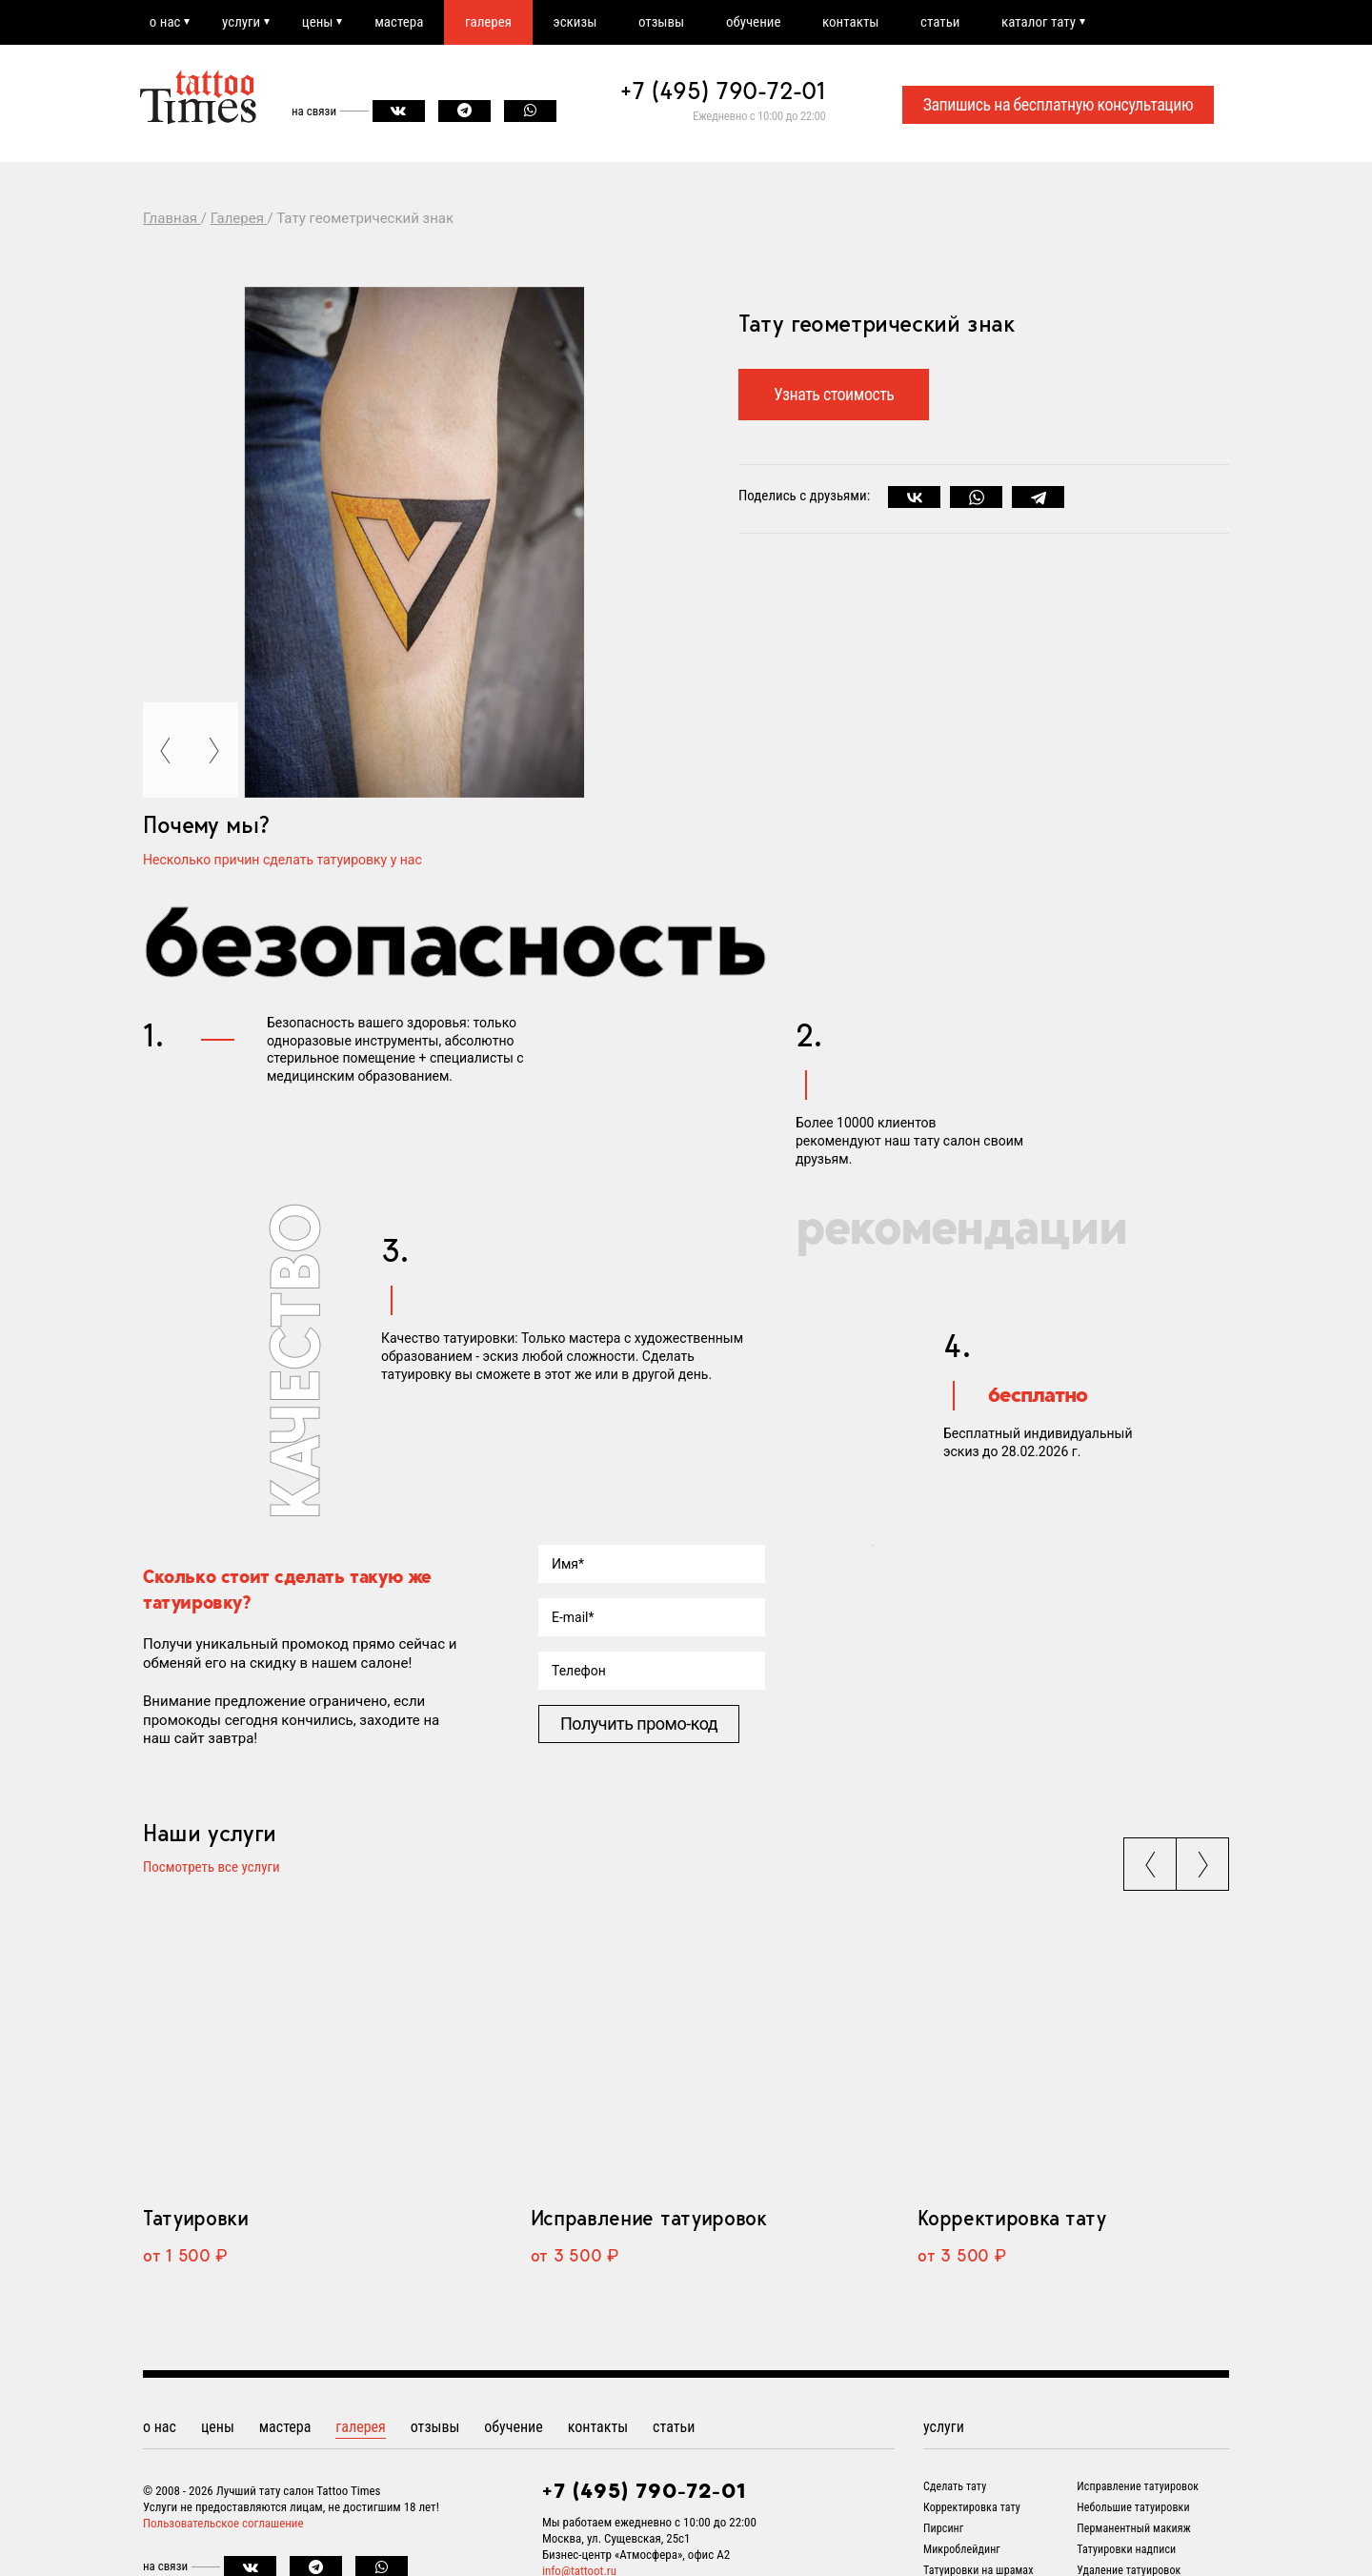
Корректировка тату (1011, 2217)
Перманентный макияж (1134, 2528)
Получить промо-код (638, 1724)
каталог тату (1043, 21)
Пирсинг (943, 2528)
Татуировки (196, 2217)
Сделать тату (954, 2486)
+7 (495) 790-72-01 (723, 91)
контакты (854, 21)
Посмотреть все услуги (211, 1868)
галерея (490, 21)
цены (318, 21)
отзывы (664, 21)
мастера (400, 21)
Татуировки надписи (1126, 2549)
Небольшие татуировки (1133, 2507)
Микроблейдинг (961, 2549)
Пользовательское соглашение (223, 2523)
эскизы (577, 21)
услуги (242, 21)
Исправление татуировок (649, 2217)
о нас (165, 21)
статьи (943, 21)
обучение (756, 21)
